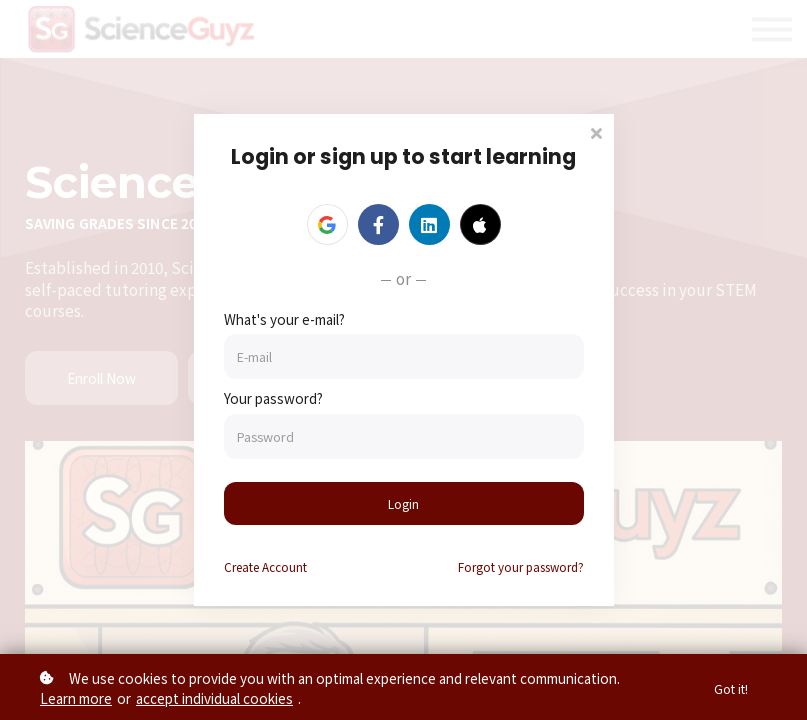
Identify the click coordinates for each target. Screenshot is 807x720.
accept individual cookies (214, 697)
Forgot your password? (521, 567)
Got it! (730, 687)
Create (265, 567)
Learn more (76, 697)
